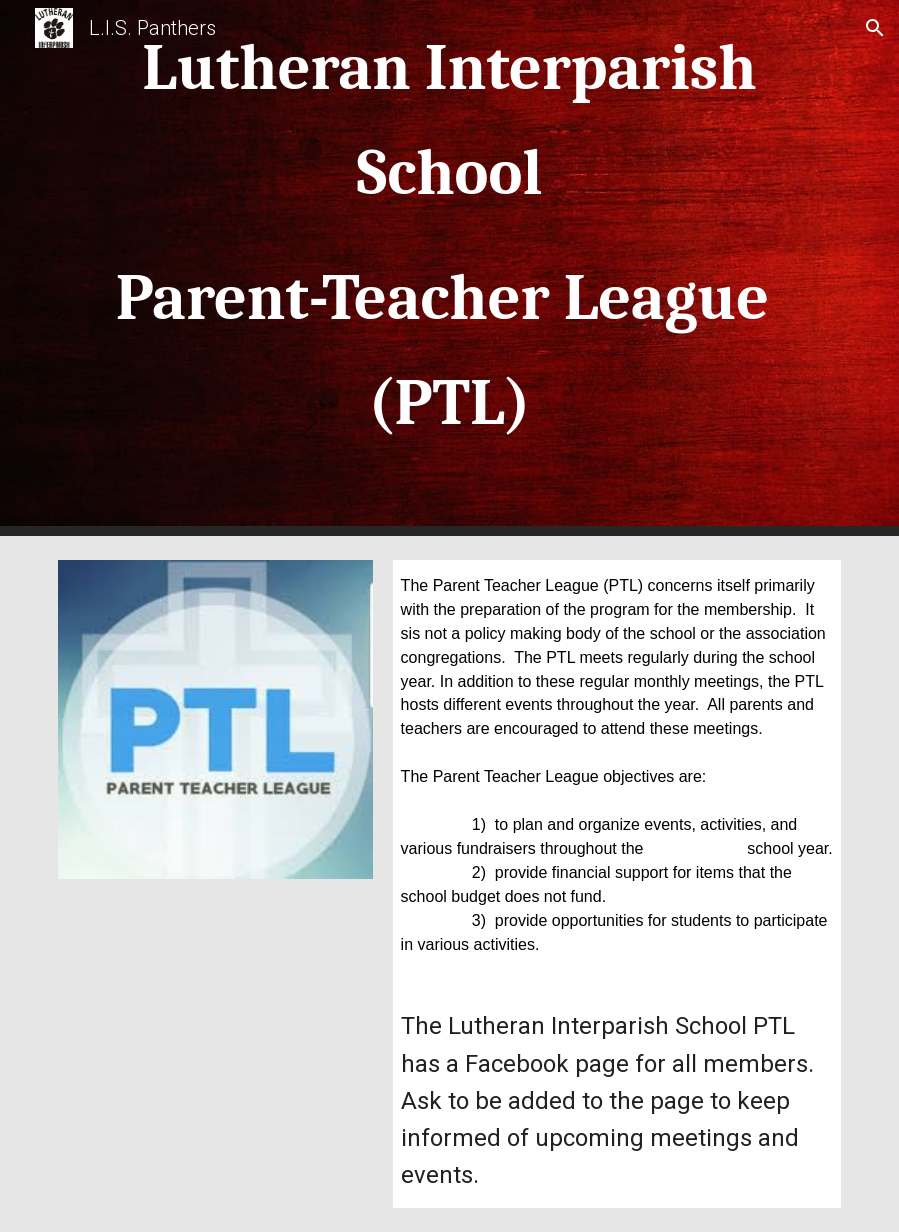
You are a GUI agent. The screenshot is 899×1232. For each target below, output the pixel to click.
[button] (875, 28)
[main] (449, 268)
